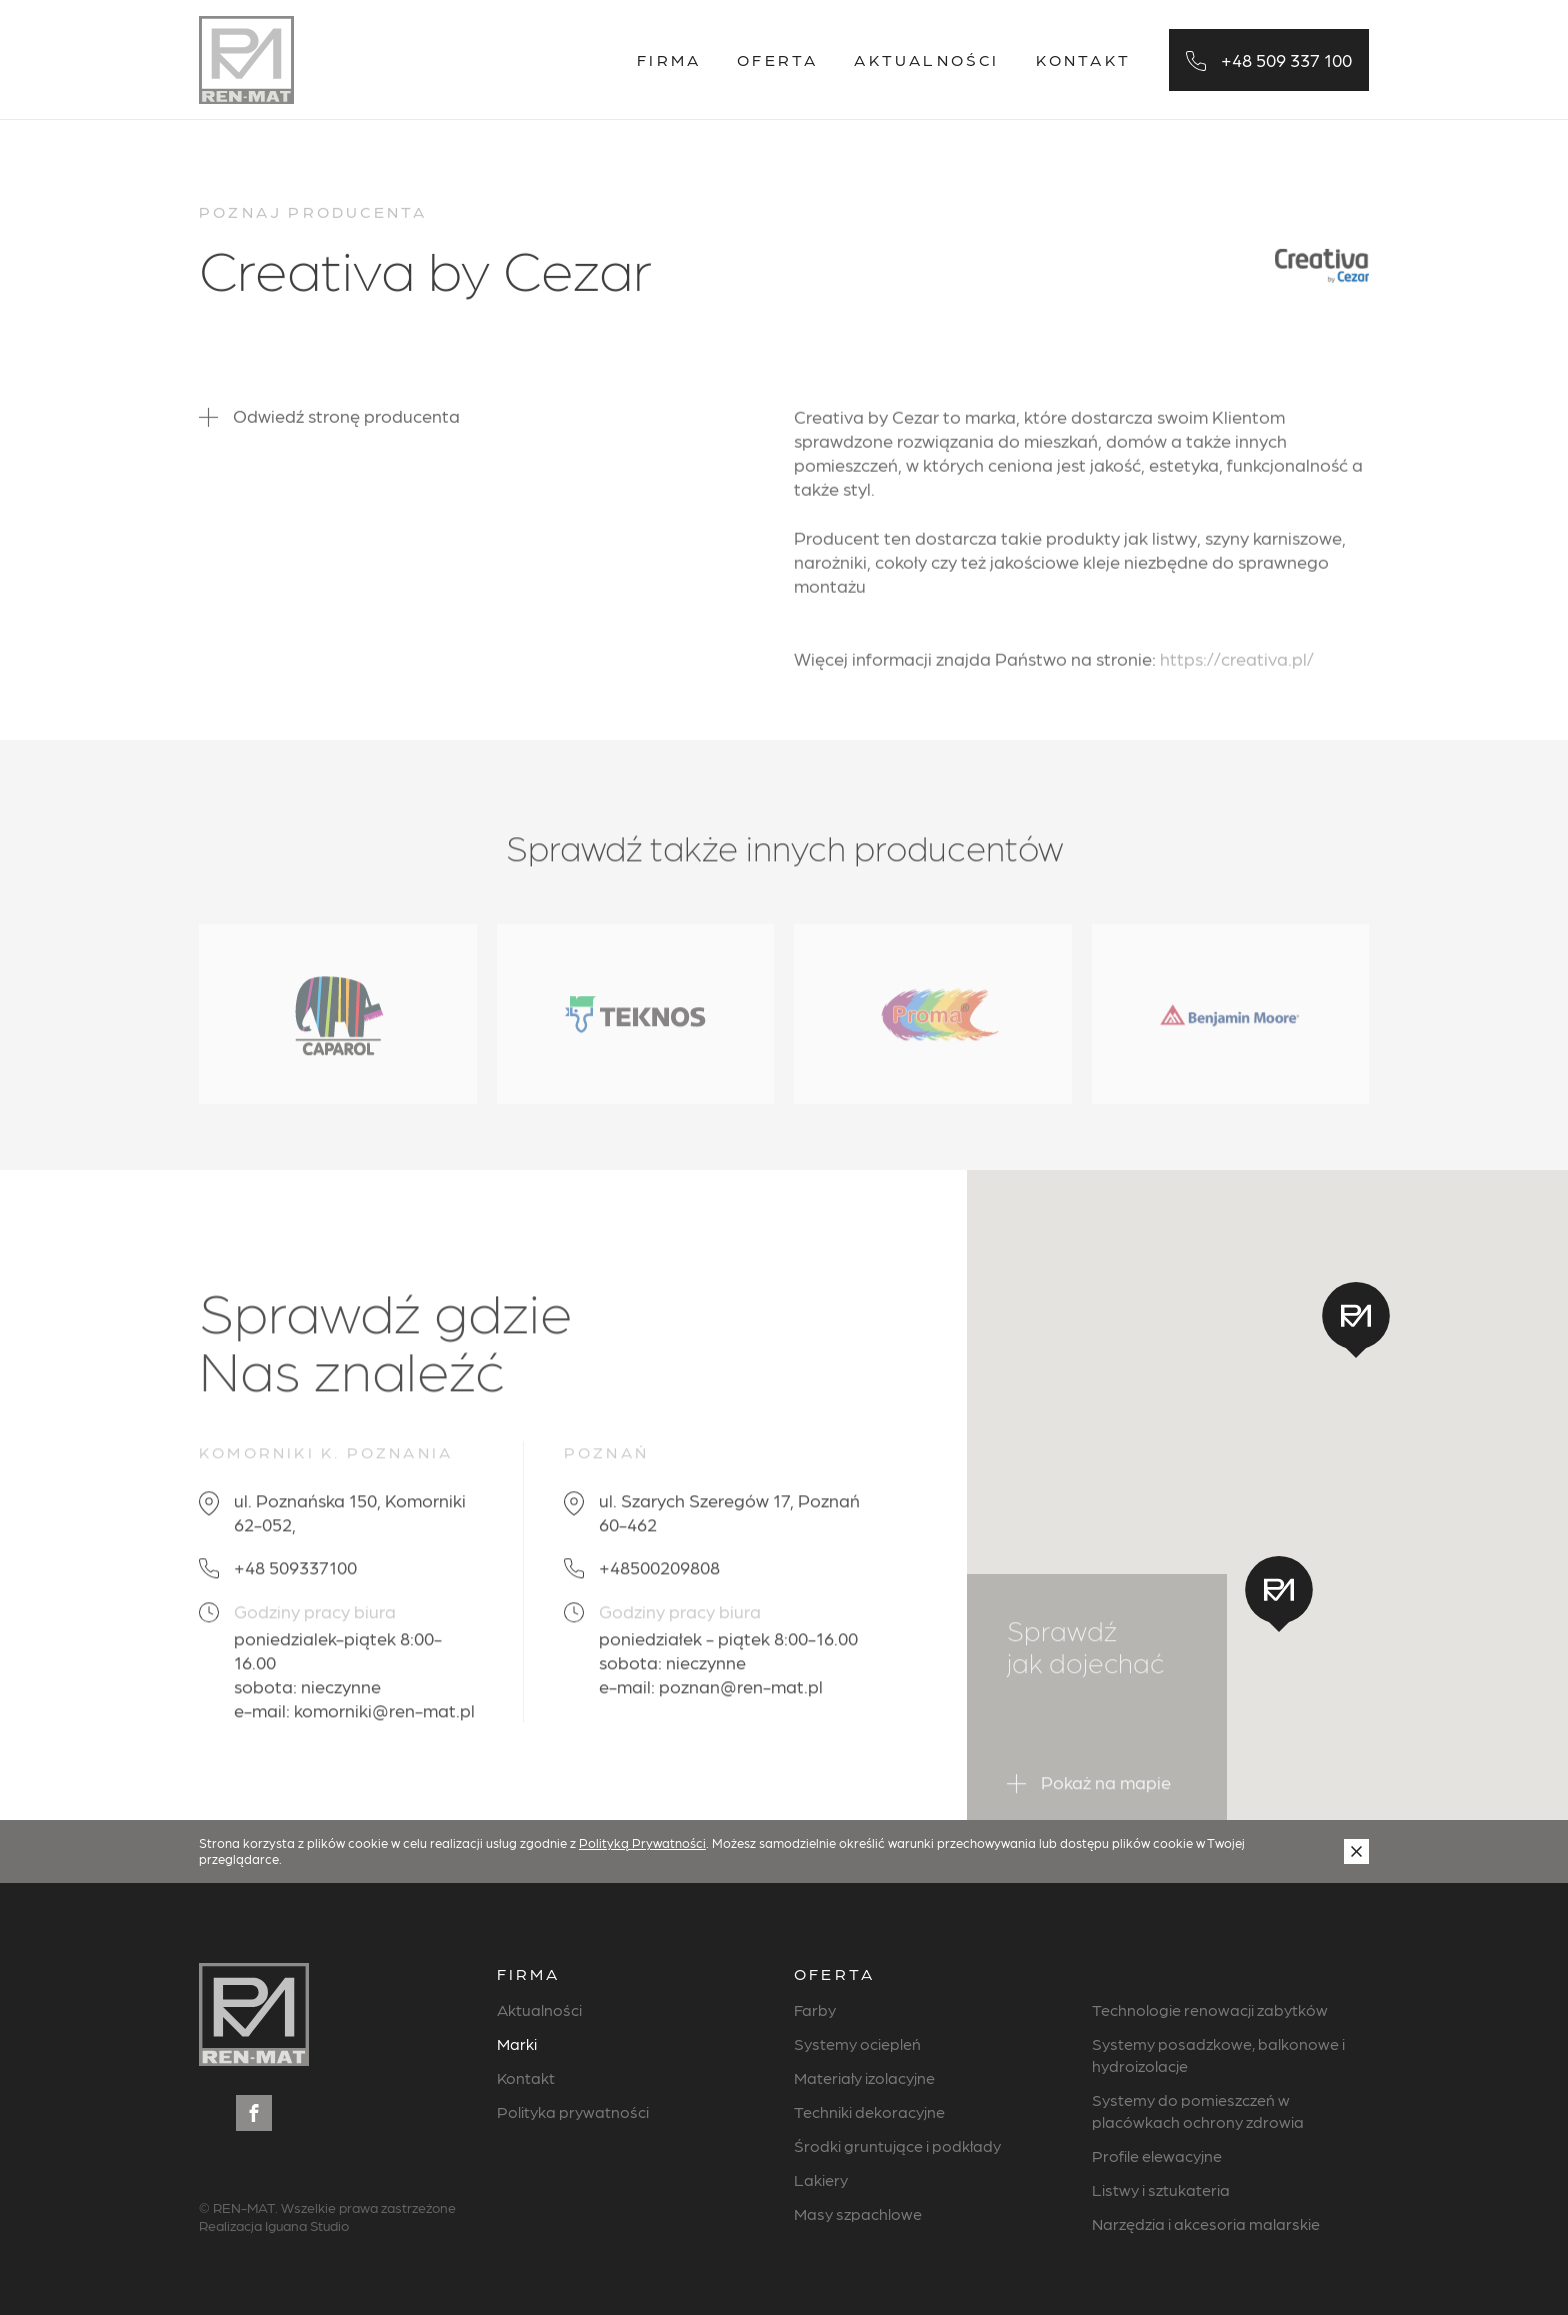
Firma (669, 59)
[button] (1279, 1594)
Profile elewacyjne (1157, 2155)
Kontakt (1083, 59)
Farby (815, 2009)
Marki (517, 2043)
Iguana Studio (307, 2225)
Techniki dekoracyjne (869, 2111)
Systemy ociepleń (857, 2043)
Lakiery (821, 2179)
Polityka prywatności (573, 2111)
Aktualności (926, 59)
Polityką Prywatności (642, 1842)
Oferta (777, 59)
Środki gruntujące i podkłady (897, 2145)
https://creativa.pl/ (1237, 672)
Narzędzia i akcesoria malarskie (1206, 2223)
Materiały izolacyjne (864, 2077)
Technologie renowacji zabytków (1210, 2009)
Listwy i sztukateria (1161, 2189)
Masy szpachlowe (858, 2213)
